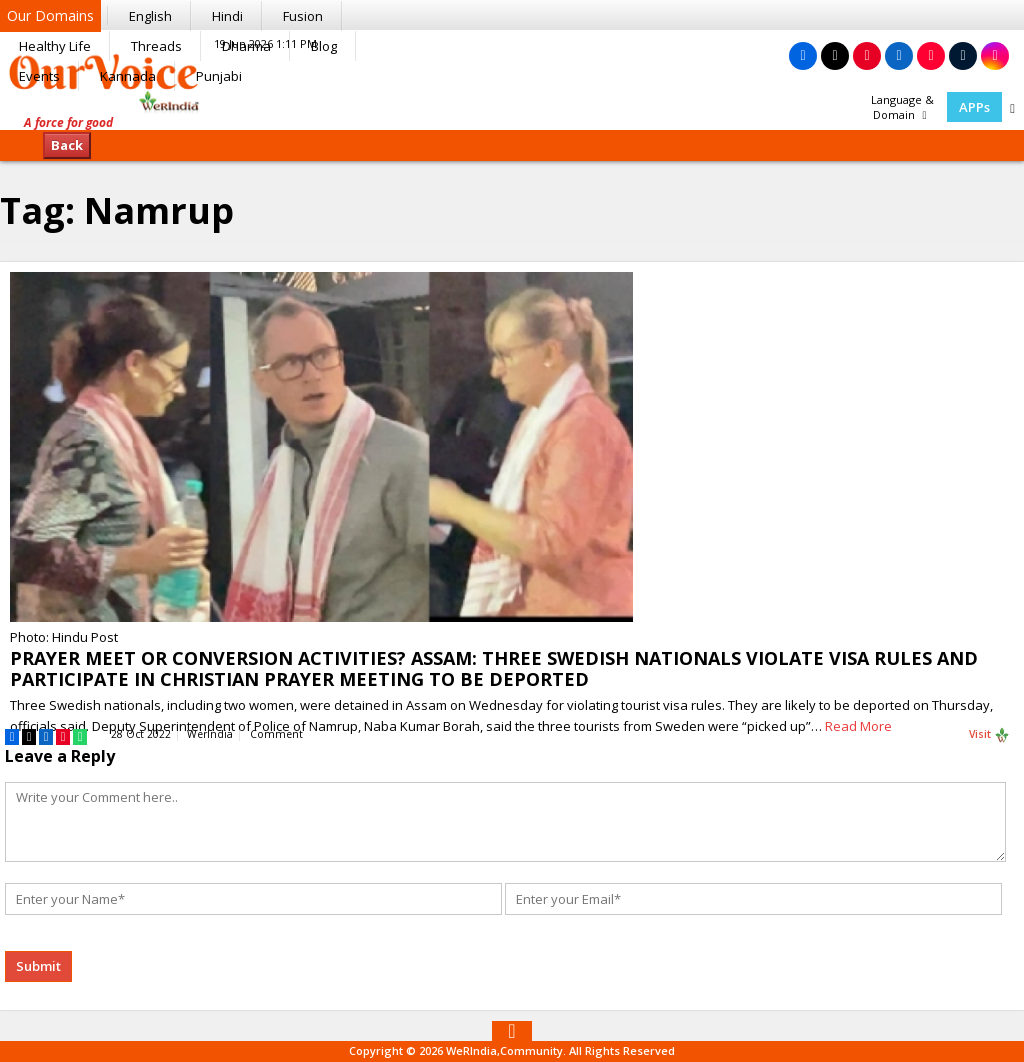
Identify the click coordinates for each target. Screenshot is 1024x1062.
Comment (276, 734)
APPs (974, 107)
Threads (156, 46)
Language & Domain (902, 107)
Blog (324, 46)
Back (67, 145)
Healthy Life (55, 46)
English (150, 16)
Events (39, 76)
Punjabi (219, 76)
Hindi (227, 16)
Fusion (303, 16)
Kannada (128, 76)
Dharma (246, 46)
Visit (989, 735)
